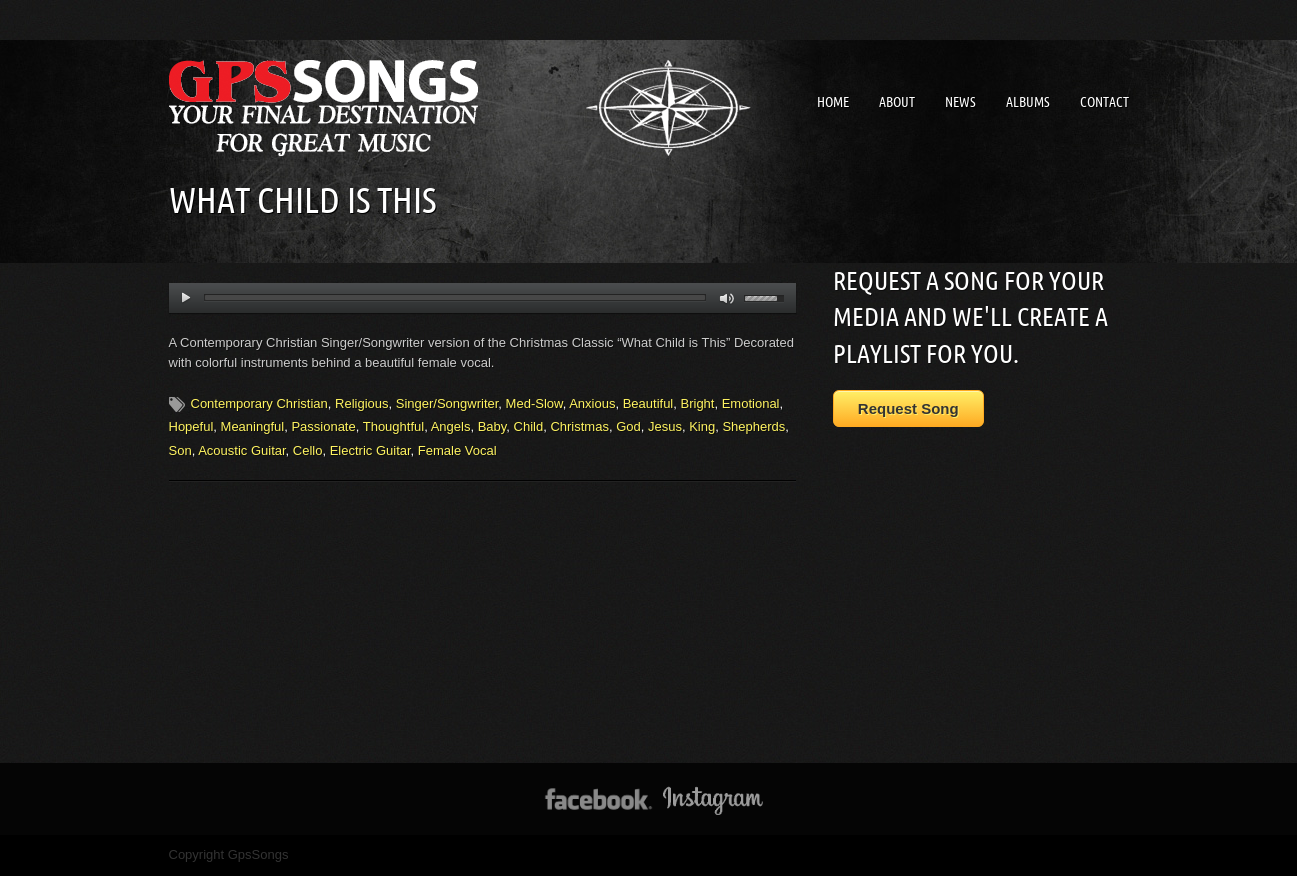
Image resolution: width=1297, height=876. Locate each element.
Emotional (751, 403)
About (897, 102)
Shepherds (753, 426)
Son (180, 450)
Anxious (592, 403)
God (628, 426)
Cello (308, 450)
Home (833, 102)
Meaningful (253, 426)
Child (529, 426)
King (702, 426)
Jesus (665, 426)
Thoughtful (393, 426)
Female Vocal (457, 450)
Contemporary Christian (259, 403)
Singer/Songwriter (447, 403)
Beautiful (648, 403)
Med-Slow (534, 403)
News (960, 102)
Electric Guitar (370, 450)
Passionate (323, 426)
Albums (1028, 102)
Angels (451, 426)
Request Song (908, 408)
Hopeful (191, 426)
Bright (698, 403)
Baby (492, 426)
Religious (361, 403)
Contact (1104, 102)
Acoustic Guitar (241, 450)
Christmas (579, 426)
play (185, 298)
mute (727, 298)
